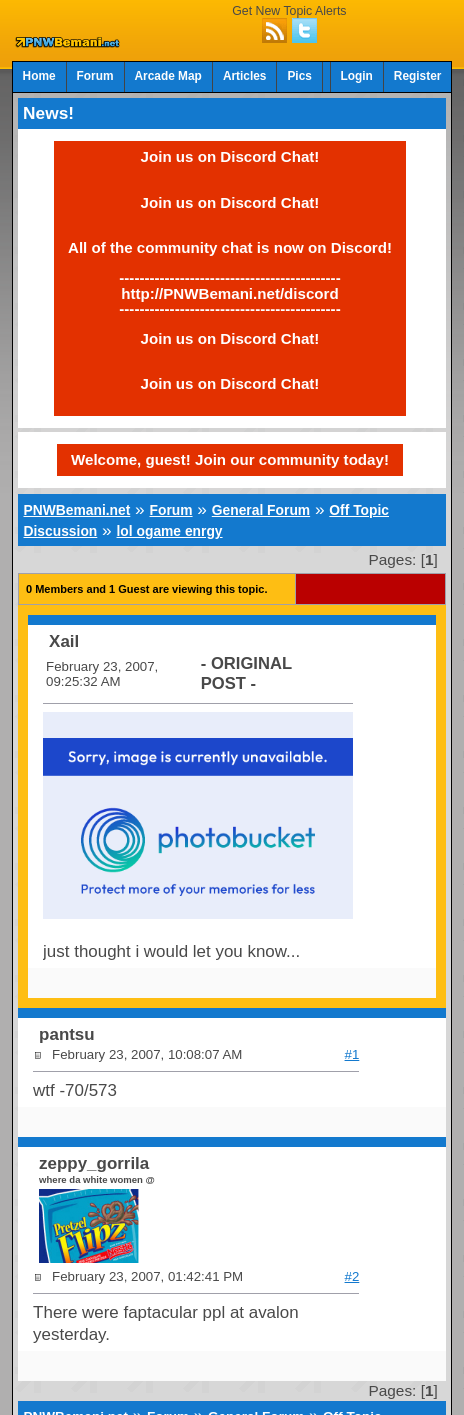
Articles (245, 76)
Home (39, 76)
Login (357, 76)
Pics (299, 76)
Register (418, 76)
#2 (352, 1276)
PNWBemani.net (77, 510)
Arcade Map (168, 76)
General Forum (261, 510)
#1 (352, 1054)
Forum (95, 76)
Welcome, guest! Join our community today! (230, 459)
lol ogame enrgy (170, 531)
